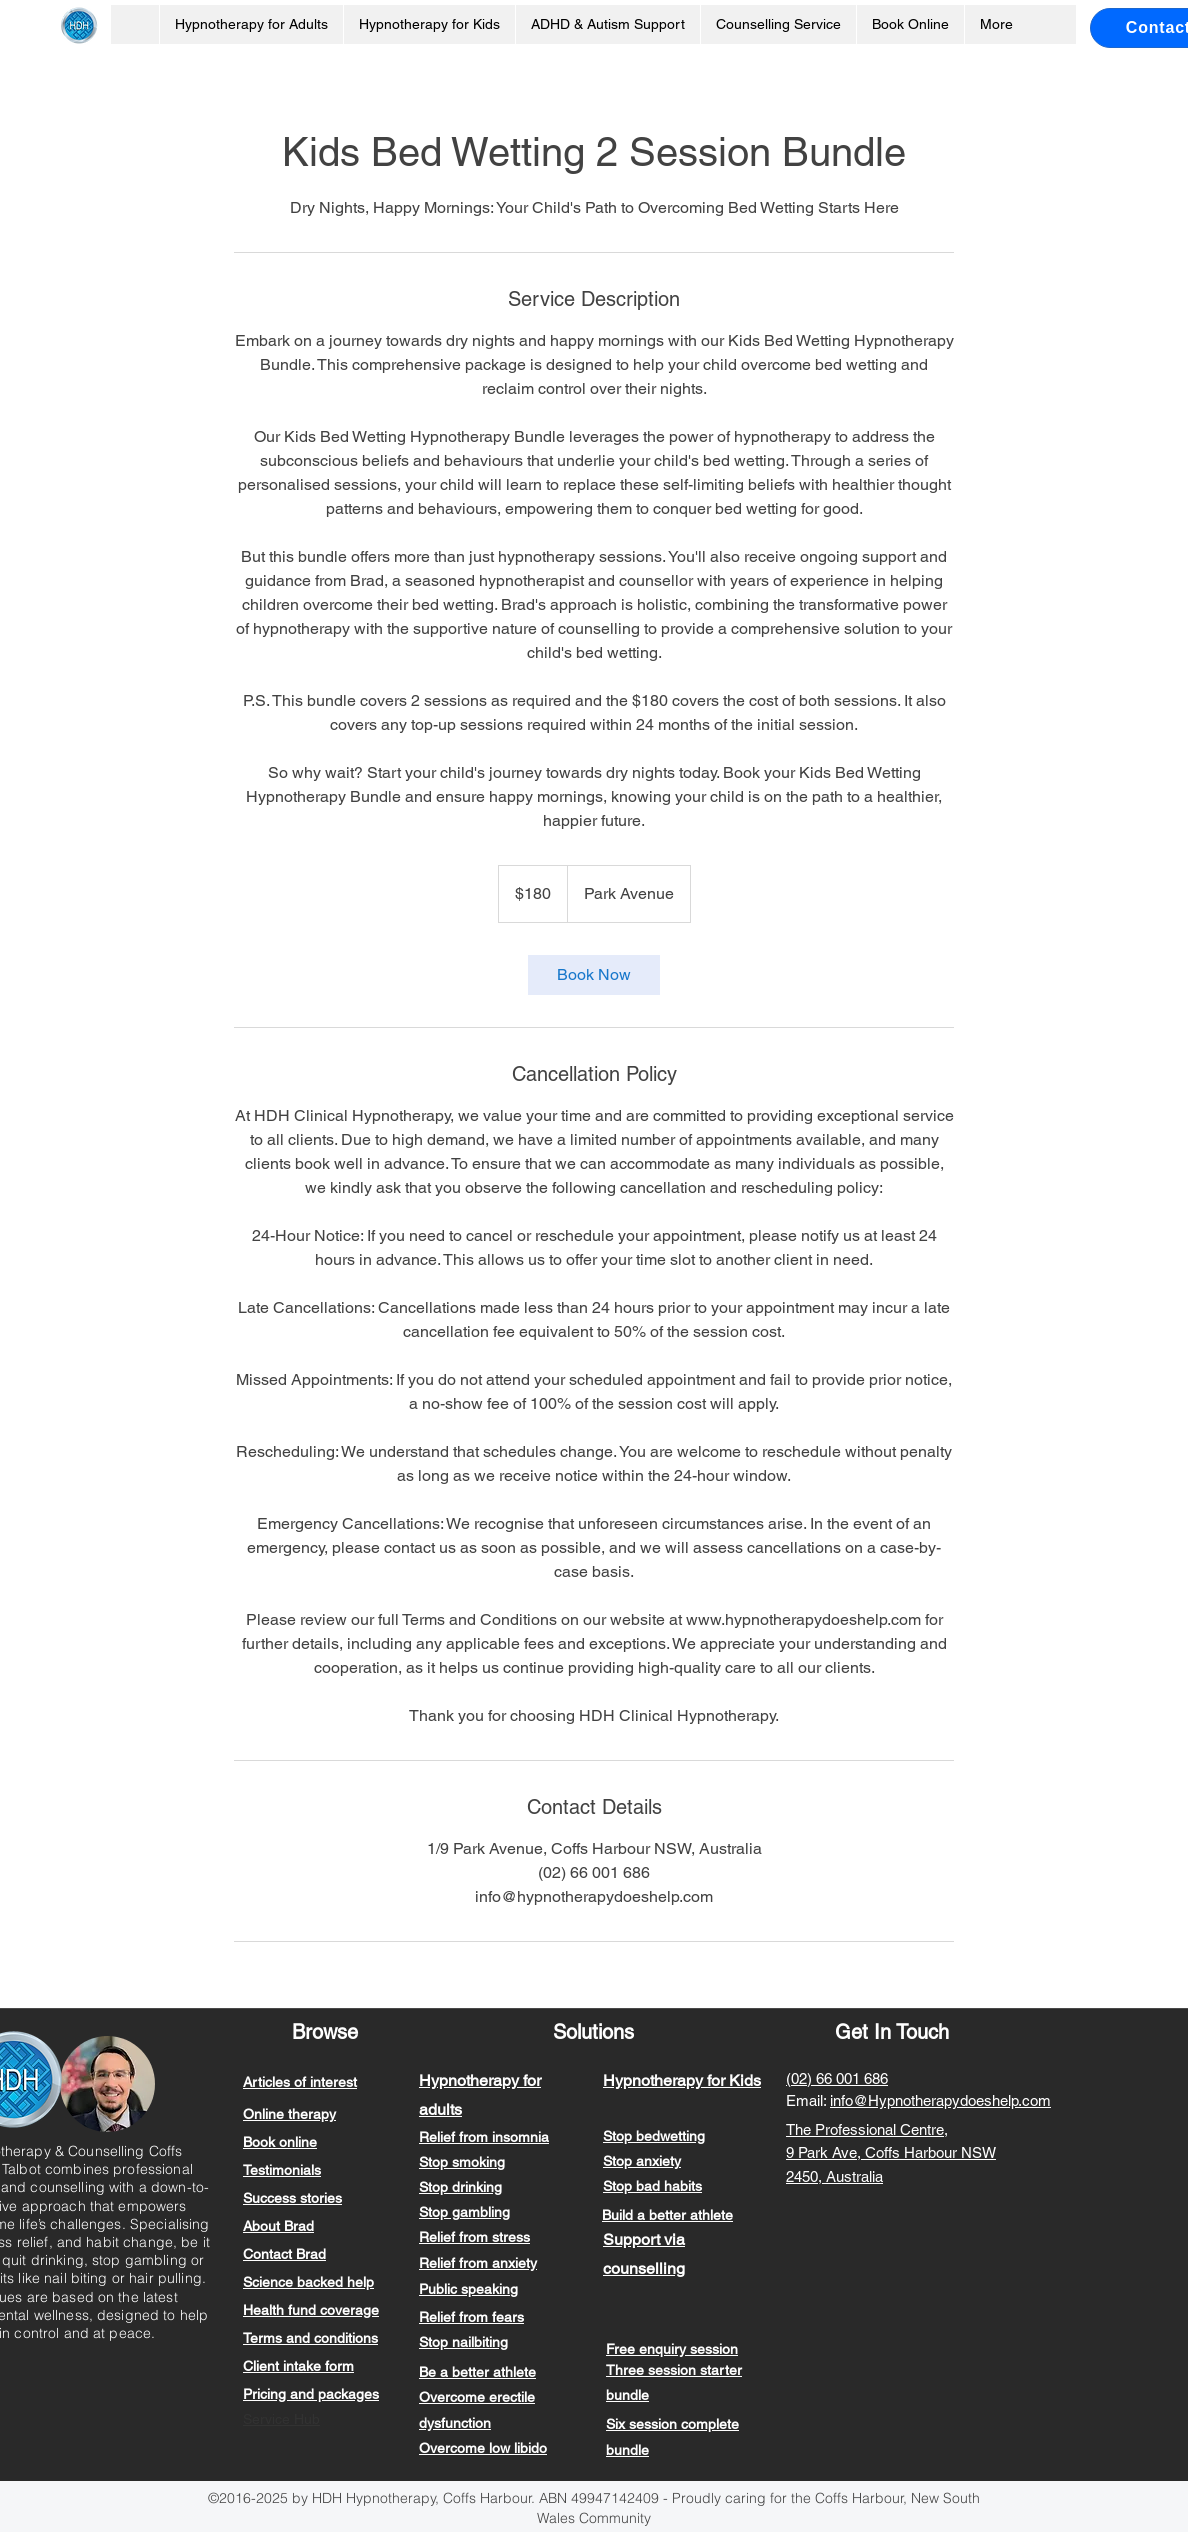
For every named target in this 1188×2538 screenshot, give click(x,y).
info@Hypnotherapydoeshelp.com (940, 2100)
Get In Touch (892, 2032)
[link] (594, 975)
